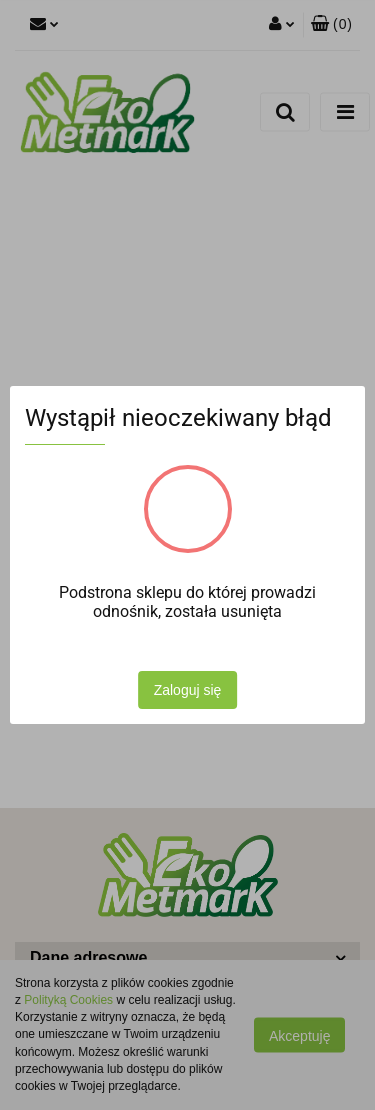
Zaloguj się (188, 690)
